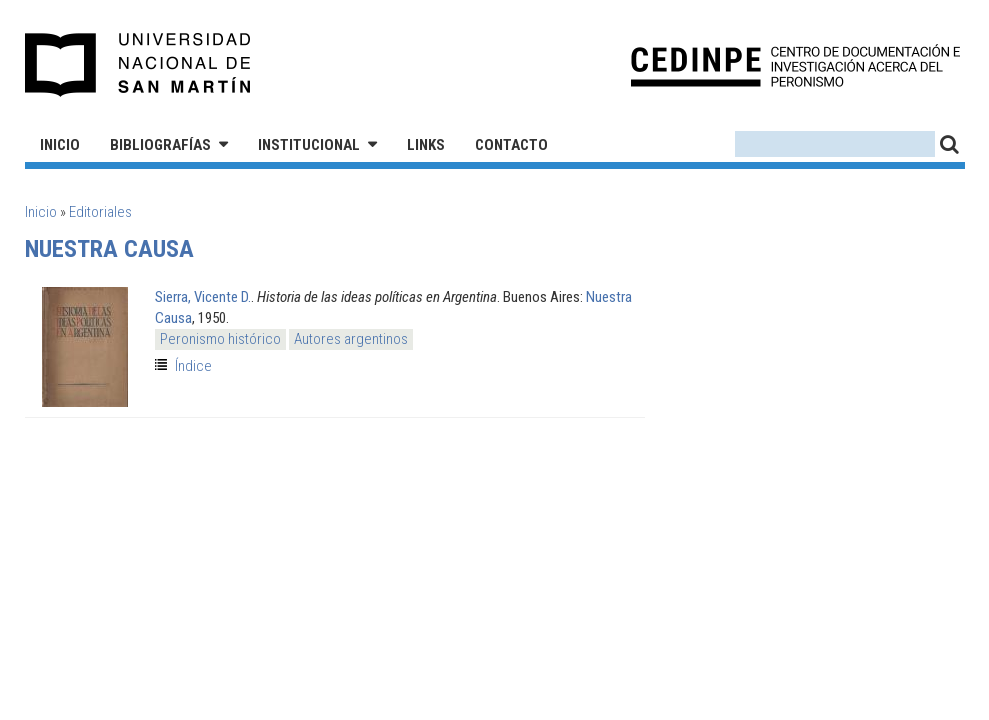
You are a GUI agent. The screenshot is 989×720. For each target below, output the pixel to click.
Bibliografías (160, 145)
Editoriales (100, 212)
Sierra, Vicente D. (203, 297)
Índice (193, 366)
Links (426, 145)
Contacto (511, 145)
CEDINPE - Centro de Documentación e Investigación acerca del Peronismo (795, 65)
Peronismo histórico (220, 339)
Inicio (60, 145)
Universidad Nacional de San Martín (138, 65)
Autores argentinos (351, 339)
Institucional (309, 145)
